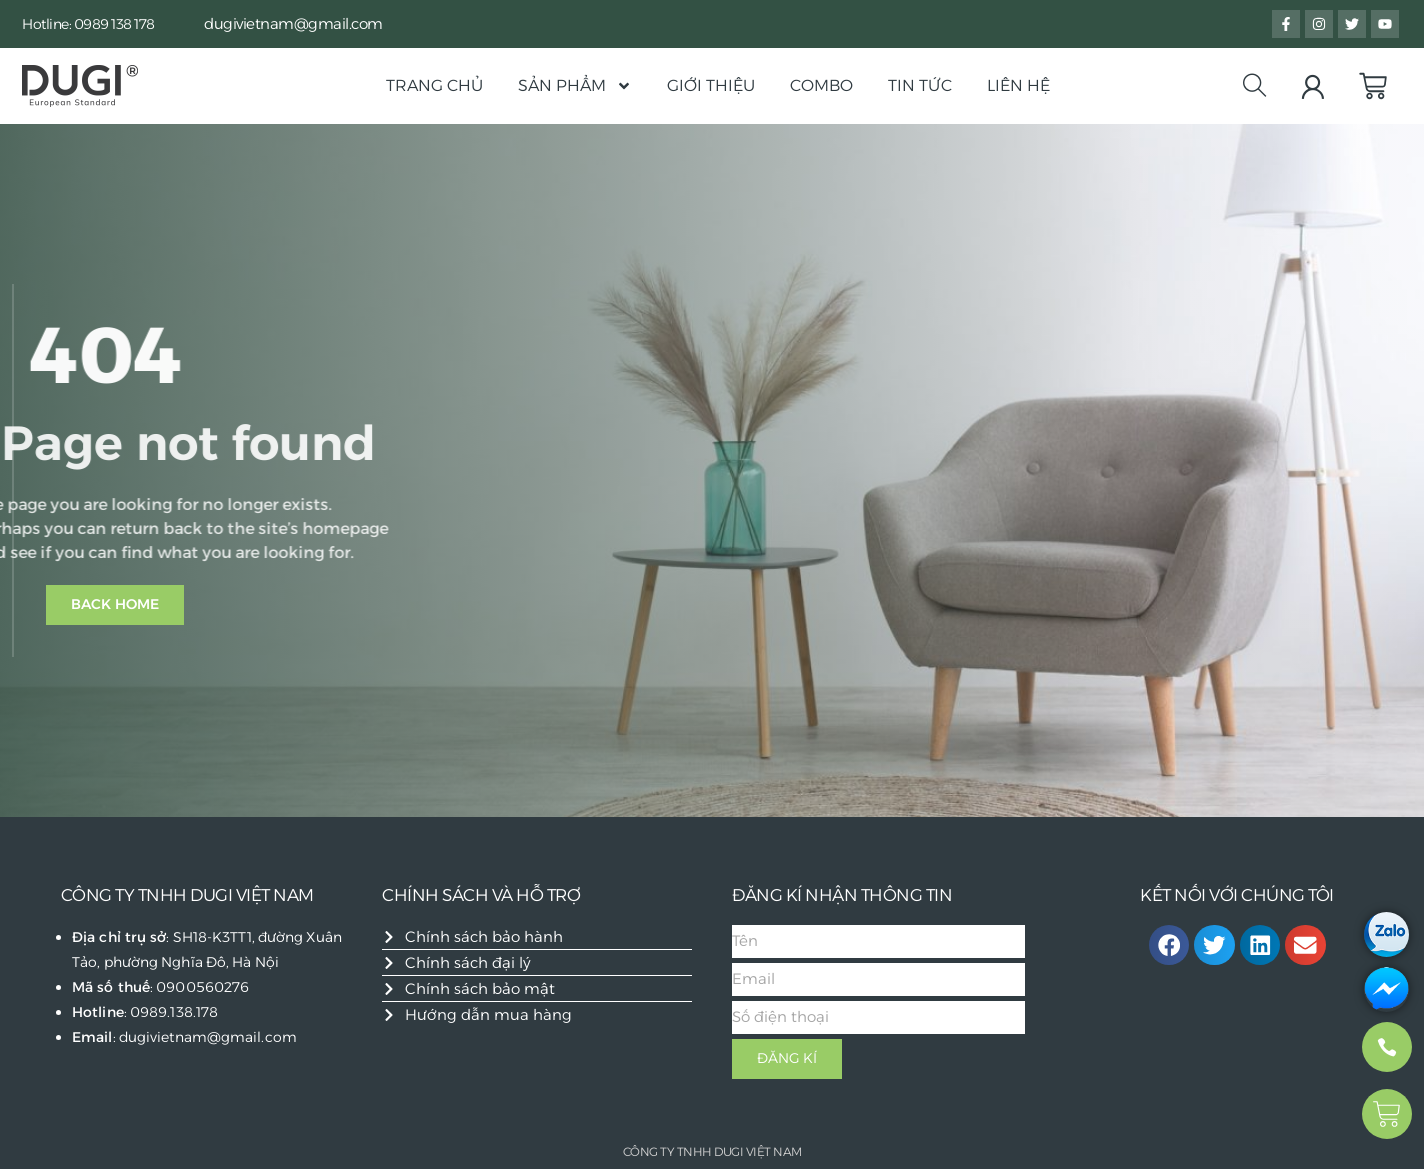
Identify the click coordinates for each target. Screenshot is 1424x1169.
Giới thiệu (711, 85)
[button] (1169, 945)
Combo (821, 85)
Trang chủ (434, 85)
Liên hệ (1018, 85)
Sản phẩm (575, 86)
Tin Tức (920, 85)
